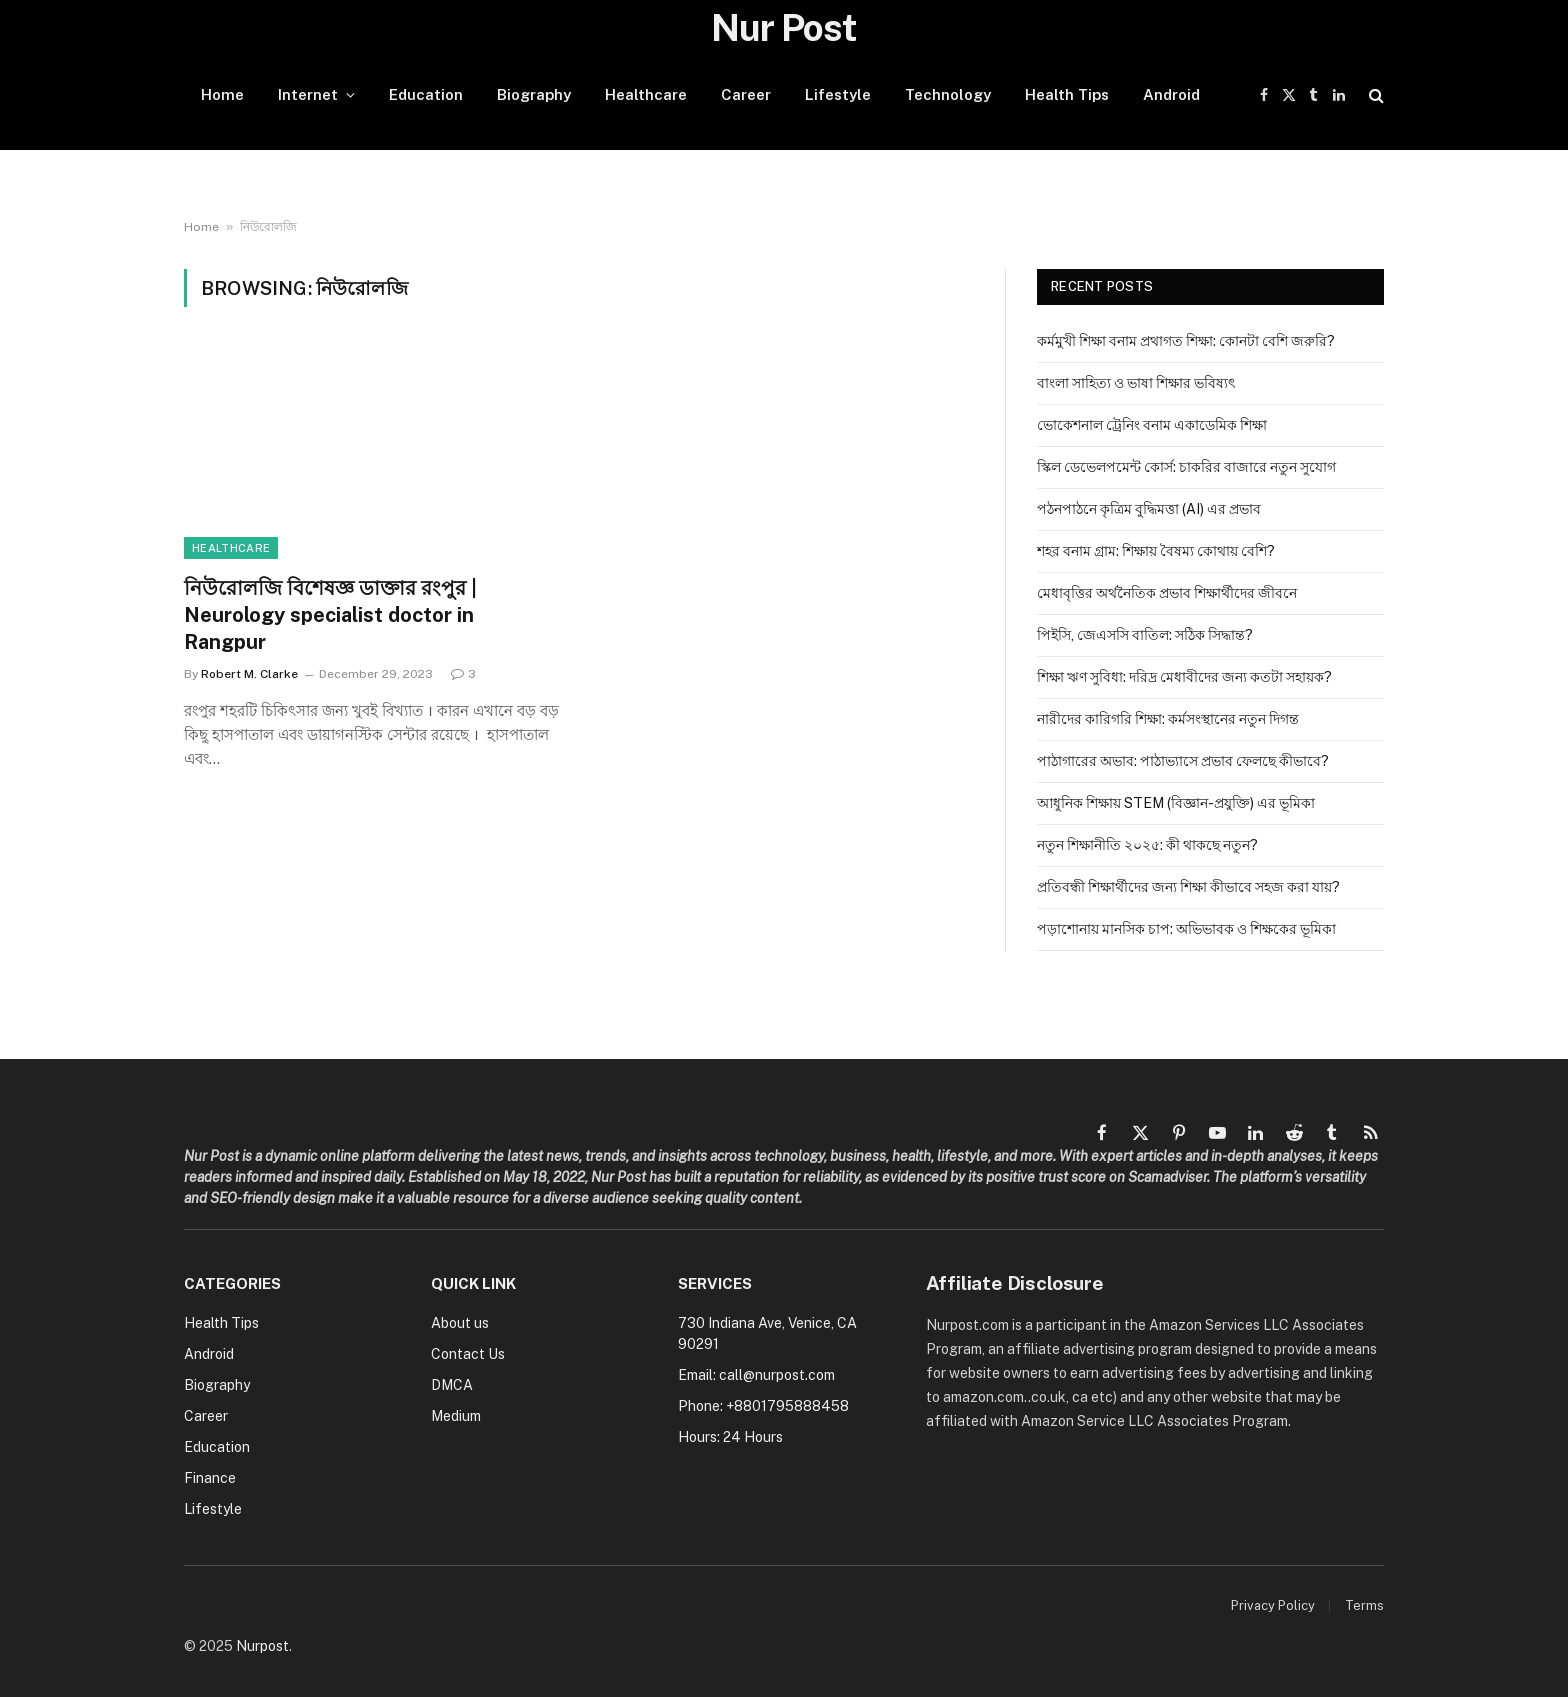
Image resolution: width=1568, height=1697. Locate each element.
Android (1171, 94)
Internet (308, 94)
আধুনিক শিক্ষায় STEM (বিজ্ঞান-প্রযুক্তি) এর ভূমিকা (1176, 803)
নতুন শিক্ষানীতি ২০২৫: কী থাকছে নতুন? (1147, 845)
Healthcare (646, 94)
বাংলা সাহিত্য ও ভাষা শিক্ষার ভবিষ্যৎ (1136, 383)
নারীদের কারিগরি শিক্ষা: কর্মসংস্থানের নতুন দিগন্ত (1168, 719)
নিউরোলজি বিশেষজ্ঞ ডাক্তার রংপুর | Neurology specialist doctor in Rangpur (330, 615)
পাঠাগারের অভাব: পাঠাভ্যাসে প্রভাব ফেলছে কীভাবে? (1183, 761)
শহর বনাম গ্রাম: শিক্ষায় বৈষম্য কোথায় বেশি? (1156, 551)
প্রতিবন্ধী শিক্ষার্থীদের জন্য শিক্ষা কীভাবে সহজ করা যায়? (1188, 887)
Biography (534, 94)
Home (222, 94)
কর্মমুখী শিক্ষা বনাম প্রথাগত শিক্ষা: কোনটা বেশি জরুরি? (1186, 341)
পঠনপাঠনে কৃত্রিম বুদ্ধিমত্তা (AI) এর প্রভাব (1149, 509)
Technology (948, 94)
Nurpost (262, 1646)
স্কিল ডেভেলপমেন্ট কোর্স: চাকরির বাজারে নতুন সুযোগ (1186, 467)
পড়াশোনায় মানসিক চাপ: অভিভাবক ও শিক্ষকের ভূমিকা (1186, 929)
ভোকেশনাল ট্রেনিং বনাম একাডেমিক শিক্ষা (1152, 425)
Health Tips (1067, 94)
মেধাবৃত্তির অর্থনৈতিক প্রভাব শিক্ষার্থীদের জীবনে (1167, 593)
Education (426, 94)
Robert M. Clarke (249, 674)
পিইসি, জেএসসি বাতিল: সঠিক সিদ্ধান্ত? (1145, 635)
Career (746, 94)
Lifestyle (838, 94)
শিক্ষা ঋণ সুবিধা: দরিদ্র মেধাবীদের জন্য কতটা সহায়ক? (1184, 677)
